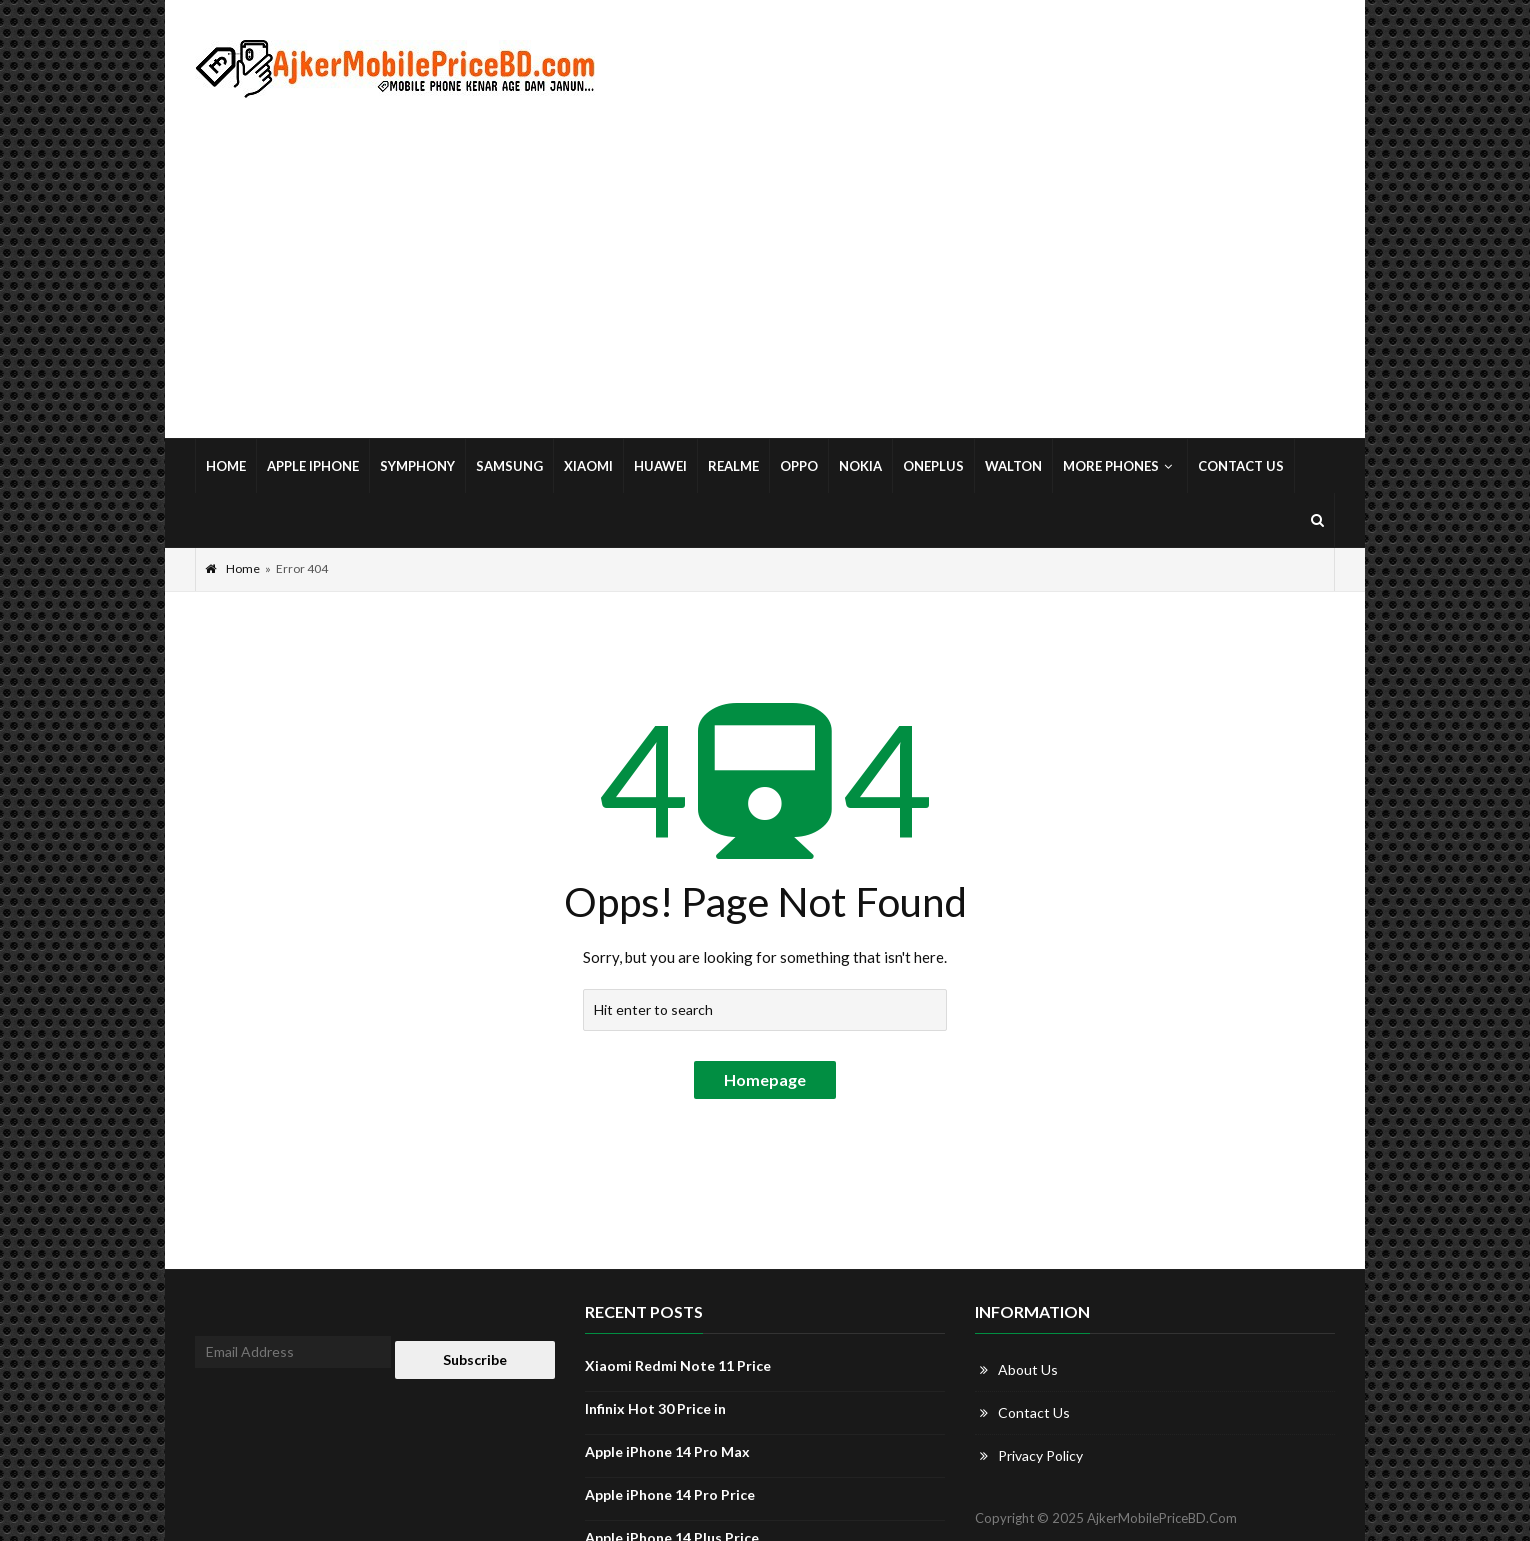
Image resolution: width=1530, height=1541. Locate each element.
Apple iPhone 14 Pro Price (670, 1494)
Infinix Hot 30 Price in (655, 1408)
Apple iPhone (313, 466)
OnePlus (933, 466)
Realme (733, 466)
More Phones (1120, 466)
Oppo (799, 466)
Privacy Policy (1040, 1455)
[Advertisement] (765, 269)
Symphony (417, 466)
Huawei (660, 466)
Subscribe (475, 1359)
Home (226, 466)
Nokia (860, 466)
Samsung (509, 466)
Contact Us (1241, 466)
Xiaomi (588, 466)
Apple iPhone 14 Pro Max (667, 1451)
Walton (1013, 466)
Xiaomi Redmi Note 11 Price (678, 1365)
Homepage (765, 1079)
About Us (1028, 1369)
